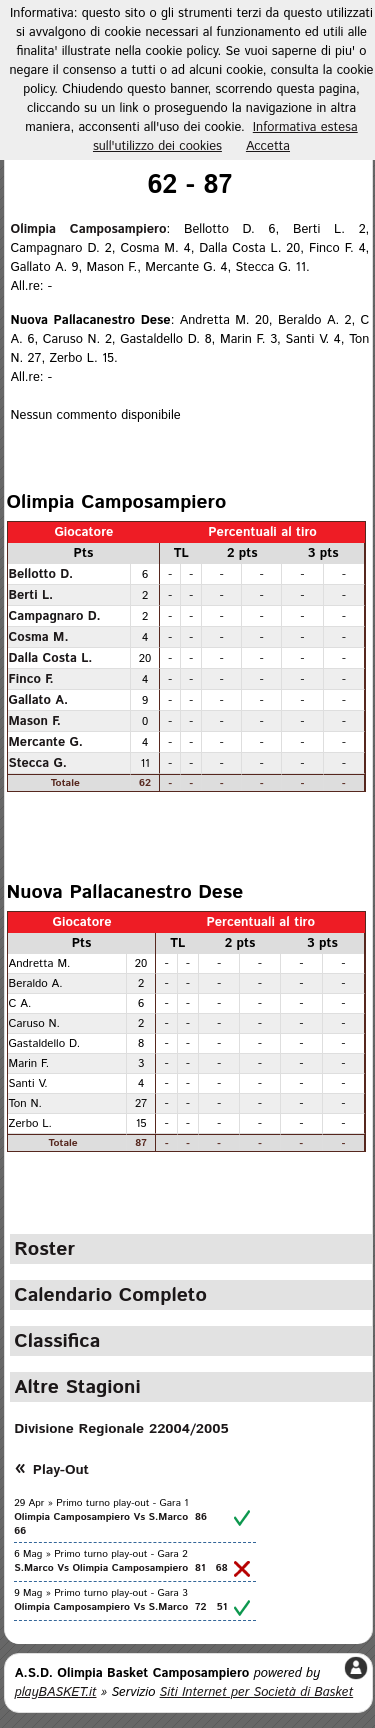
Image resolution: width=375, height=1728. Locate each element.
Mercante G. (46, 742)
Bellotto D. (41, 574)
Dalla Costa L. (51, 658)
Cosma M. (39, 637)
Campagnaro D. (55, 616)
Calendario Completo (110, 1295)
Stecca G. (38, 763)
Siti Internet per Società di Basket (257, 1692)
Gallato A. (38, 700)
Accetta (268, 146)
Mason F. (35, 721)
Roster (44, 1249)
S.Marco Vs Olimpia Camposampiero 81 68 (120, 1568)
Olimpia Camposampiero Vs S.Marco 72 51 (120, 1607)
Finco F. (31, 679)
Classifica (57, 1341)
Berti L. (31, 595)
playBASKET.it (56, 1692)
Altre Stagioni (77, 1387)
